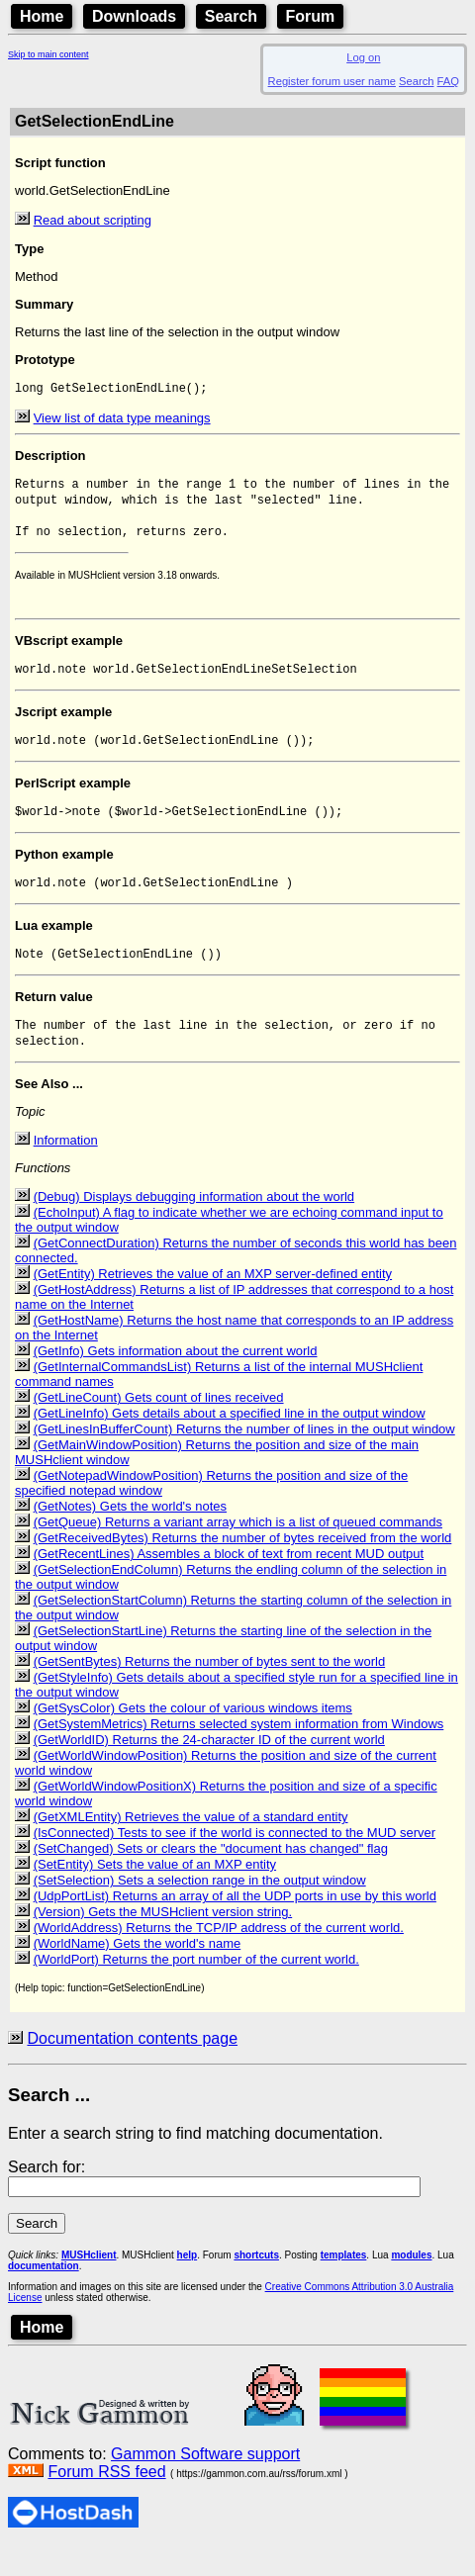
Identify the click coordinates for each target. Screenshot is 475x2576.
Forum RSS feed (106, 2500)
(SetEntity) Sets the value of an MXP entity (155, 1893)
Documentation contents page (132, 2067)
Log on (363, 57)
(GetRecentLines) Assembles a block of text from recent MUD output (229, 1582)
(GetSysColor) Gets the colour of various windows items (193, 1736)
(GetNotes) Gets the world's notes (130, 1534)
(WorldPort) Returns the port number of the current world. (196, 1987)
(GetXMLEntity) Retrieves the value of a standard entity (191, 1845)
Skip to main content (48, 54)
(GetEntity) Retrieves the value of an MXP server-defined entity (213, 1302)
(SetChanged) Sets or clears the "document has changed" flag (211, 1877)
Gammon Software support (205, 2482)
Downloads (134, 16)
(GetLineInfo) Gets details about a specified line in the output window (230, 1441)
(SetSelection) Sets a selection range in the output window (200, 1908)
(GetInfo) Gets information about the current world (176, 1379)
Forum (310, 16)
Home (41, 16)
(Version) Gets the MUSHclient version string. (163, 1940)
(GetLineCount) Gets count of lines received (159, 1426)
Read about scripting (92, 220)
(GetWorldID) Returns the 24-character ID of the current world (209, 1768)
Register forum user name (332, 81)
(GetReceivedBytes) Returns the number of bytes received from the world (243, 1566)
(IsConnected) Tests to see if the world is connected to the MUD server (235, 1861)
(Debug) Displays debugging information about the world (194, 1225)
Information (66, 1168)
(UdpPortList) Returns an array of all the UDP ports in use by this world (235, 1924)
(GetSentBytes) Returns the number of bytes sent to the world (210, 1690)
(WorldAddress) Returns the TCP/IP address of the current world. (219, 1956)
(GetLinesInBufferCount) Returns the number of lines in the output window (244, 1457)
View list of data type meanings (122, 420)
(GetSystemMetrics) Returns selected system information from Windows (239, 1752)
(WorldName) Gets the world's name (137, 1972)
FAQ (448, 81)
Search (231, 16)
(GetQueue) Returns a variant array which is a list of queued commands (238, 1550)
